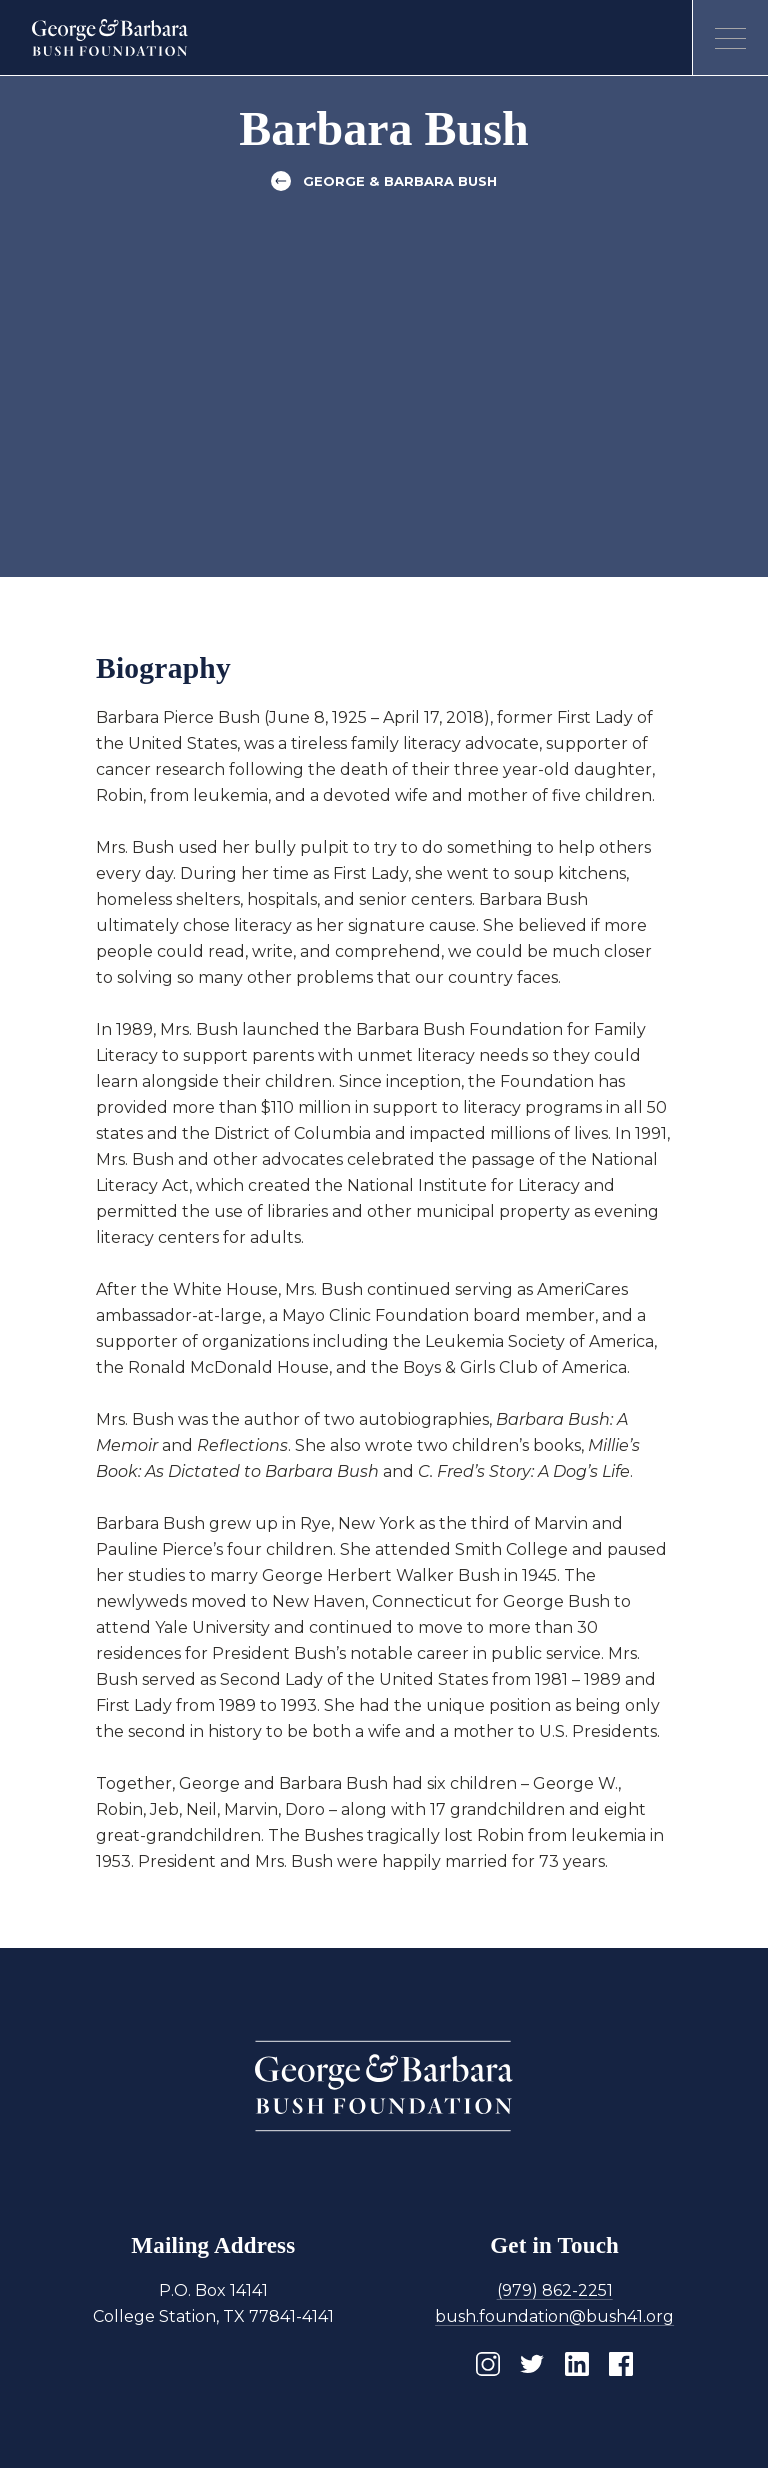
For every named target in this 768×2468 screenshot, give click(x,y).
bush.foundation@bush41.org (554, 2316)
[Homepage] (110, 38)
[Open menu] (730, 38)
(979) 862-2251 (555, 2290)
